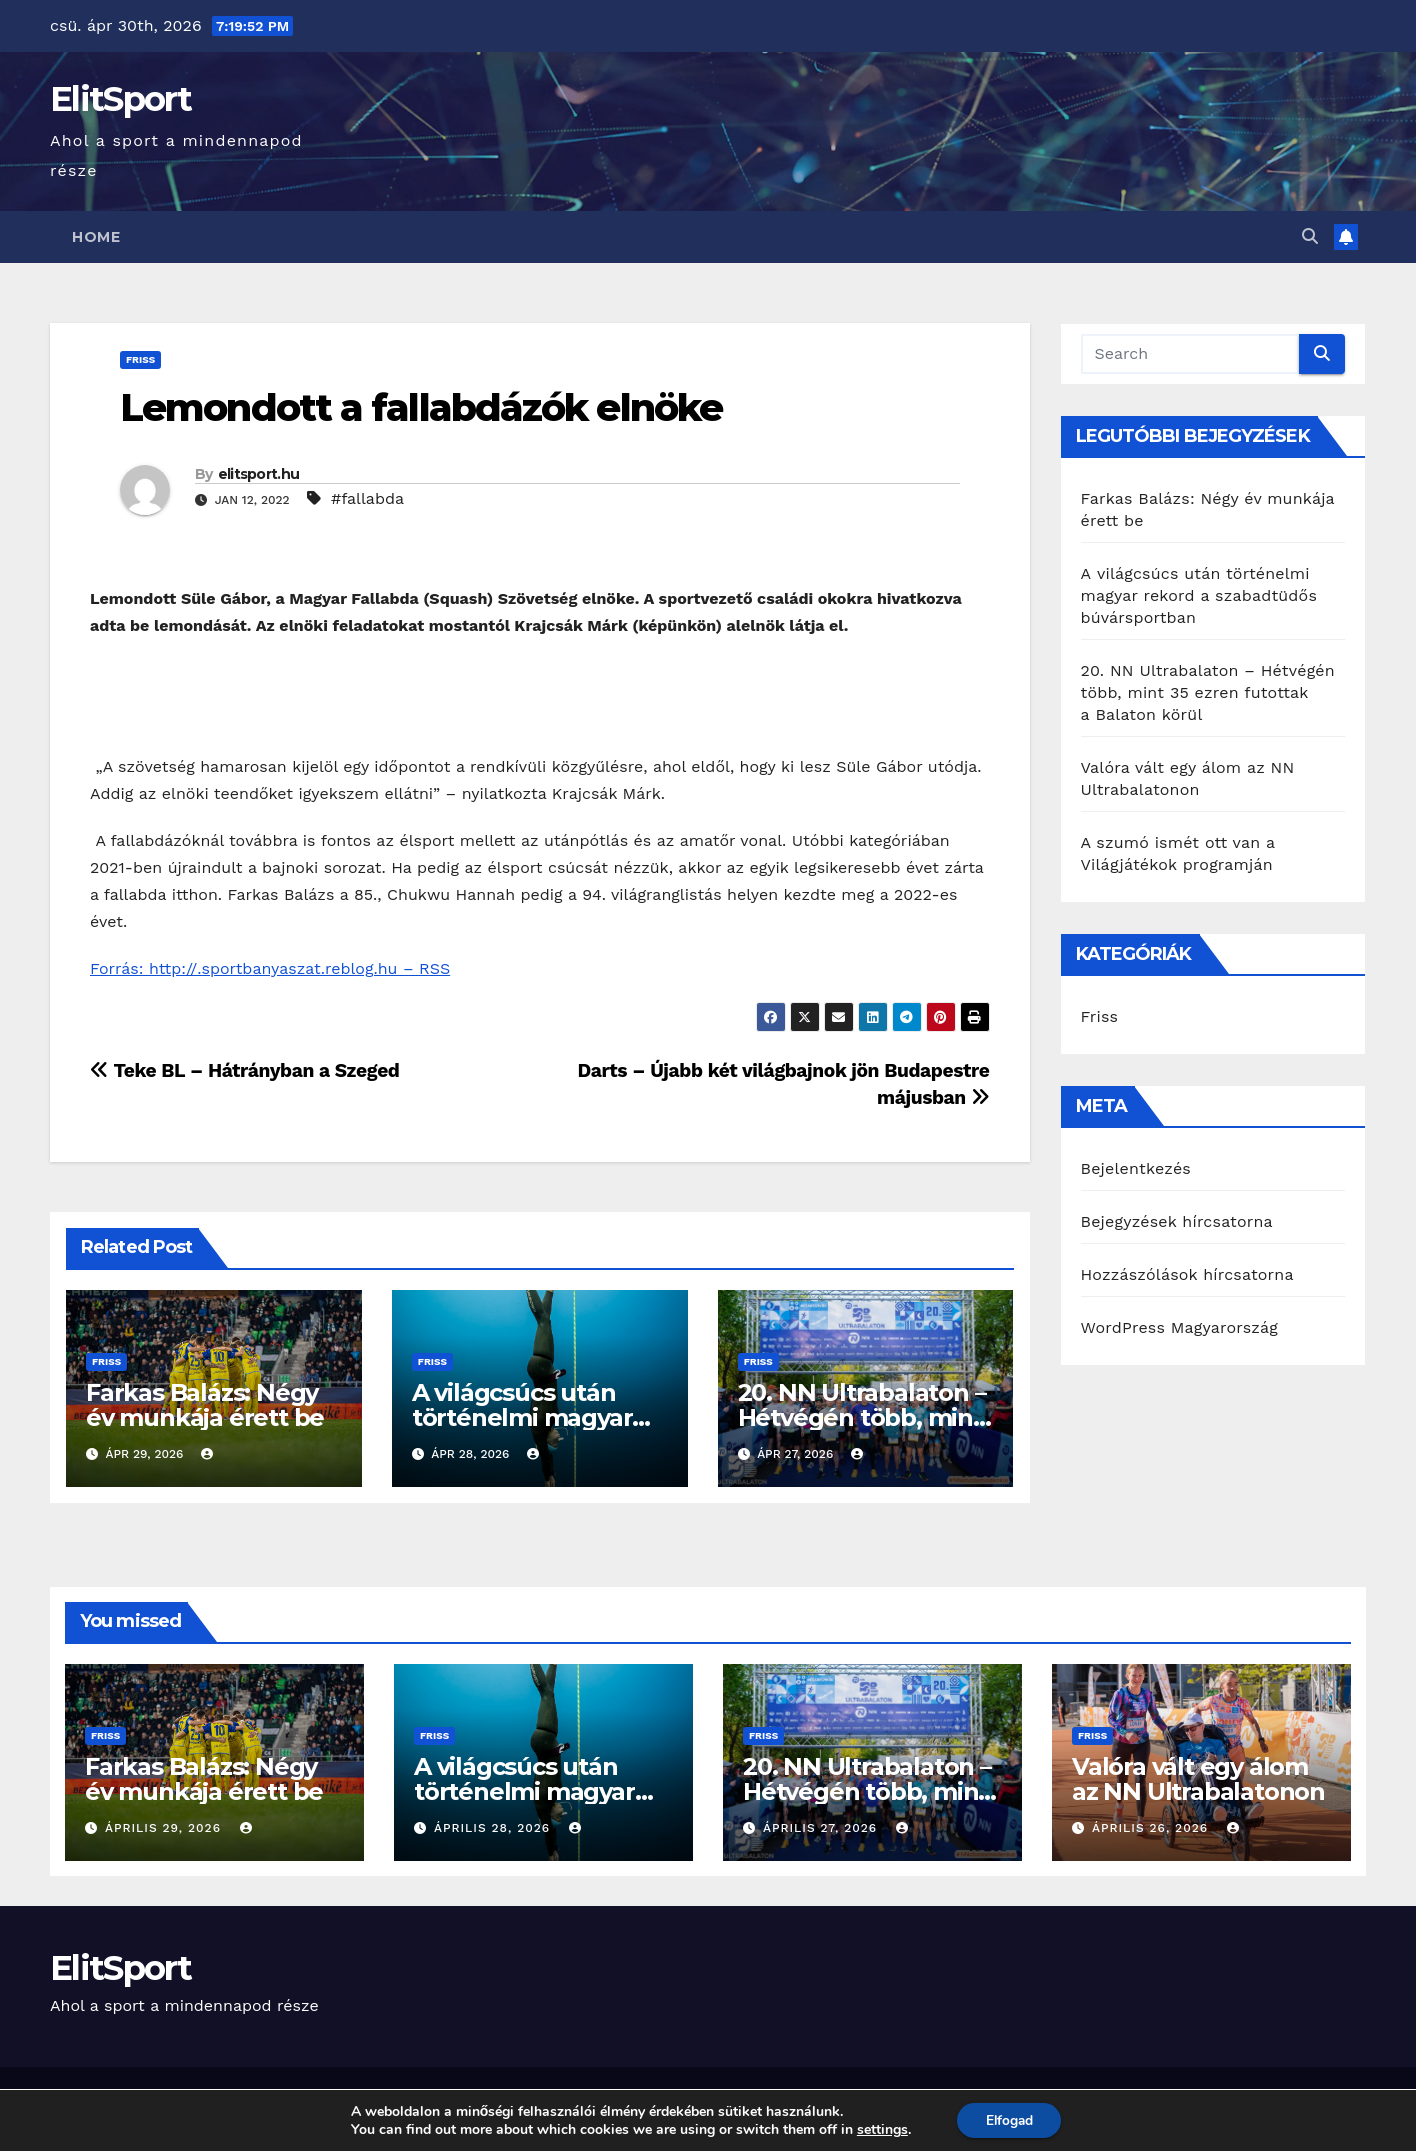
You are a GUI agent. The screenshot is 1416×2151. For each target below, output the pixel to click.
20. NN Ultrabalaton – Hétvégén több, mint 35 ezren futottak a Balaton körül (1208, 692)
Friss (140, 359)
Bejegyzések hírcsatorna (1177, 1221)
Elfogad (1009, 2119)
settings (879, 2129)
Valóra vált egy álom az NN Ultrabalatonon (1198, 1779)
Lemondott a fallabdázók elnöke (425, 407)
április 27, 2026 (822, 1828)
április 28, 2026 (494, 1828)
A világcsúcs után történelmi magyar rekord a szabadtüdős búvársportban (1199, 595)
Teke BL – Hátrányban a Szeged (245, 1070)
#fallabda (367, 498)
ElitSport (121, 99)
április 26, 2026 (1152, 1828)
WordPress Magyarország (1180, 1327)
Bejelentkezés (1136, 1168)
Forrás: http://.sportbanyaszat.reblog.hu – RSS (270, 968)
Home (96, 237)
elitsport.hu (259, 474)
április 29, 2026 (165, 1828)
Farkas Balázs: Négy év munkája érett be (205, 1405)
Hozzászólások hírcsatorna (1187, 1274)
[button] (1310, 236)
